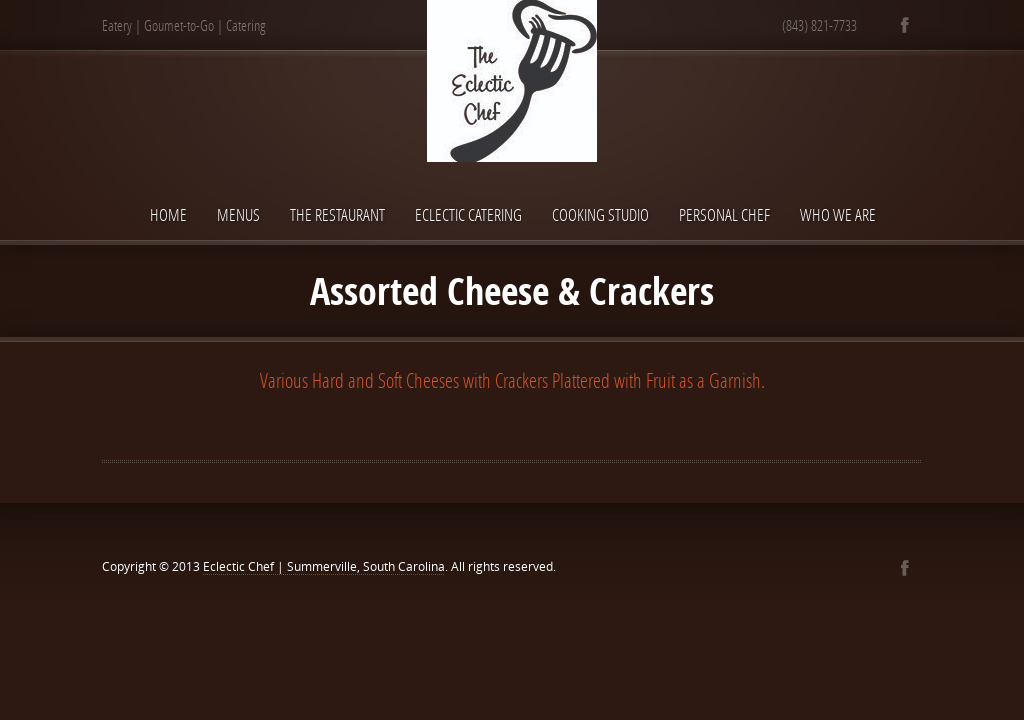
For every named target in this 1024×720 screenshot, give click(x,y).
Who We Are (838, 214)
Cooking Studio (600, 214)
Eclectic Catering (468, 214)
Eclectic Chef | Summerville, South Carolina (324, 566)
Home (168, 214)
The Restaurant (337, 214)
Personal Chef (724, 214)
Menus (238, 214)
